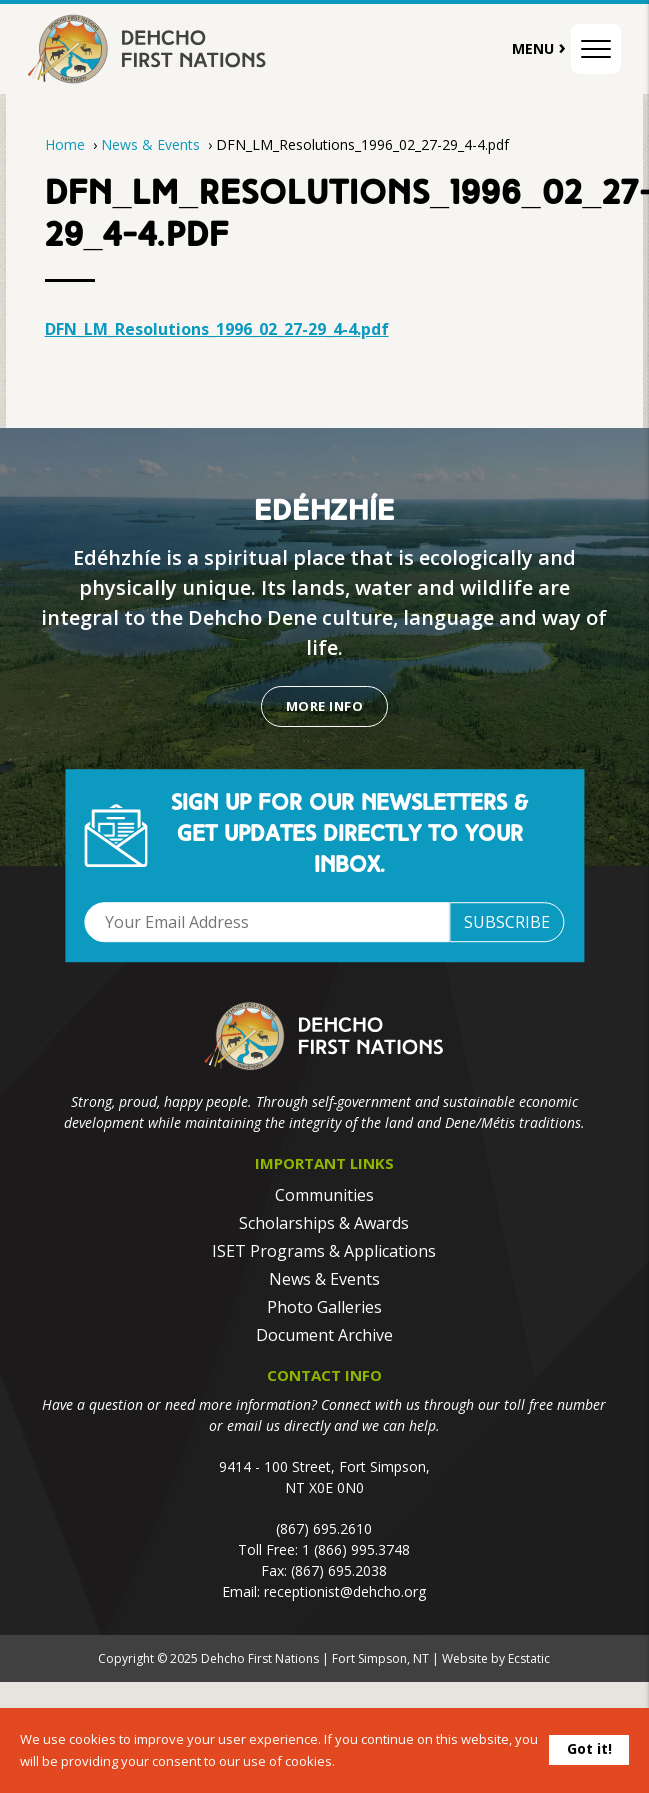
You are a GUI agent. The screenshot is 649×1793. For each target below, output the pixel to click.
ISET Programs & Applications (324, 1251)
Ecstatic (529, 1658)
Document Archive (324, 1335)
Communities (324, 1195)
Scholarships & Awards (324, 1223)
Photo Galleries (324, 1307)
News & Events (152, 144)
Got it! (589, 1748)
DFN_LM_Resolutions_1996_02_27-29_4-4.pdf (217, 329)
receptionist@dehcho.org (345, 1591)
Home (65, 144)
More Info (324, 706)
